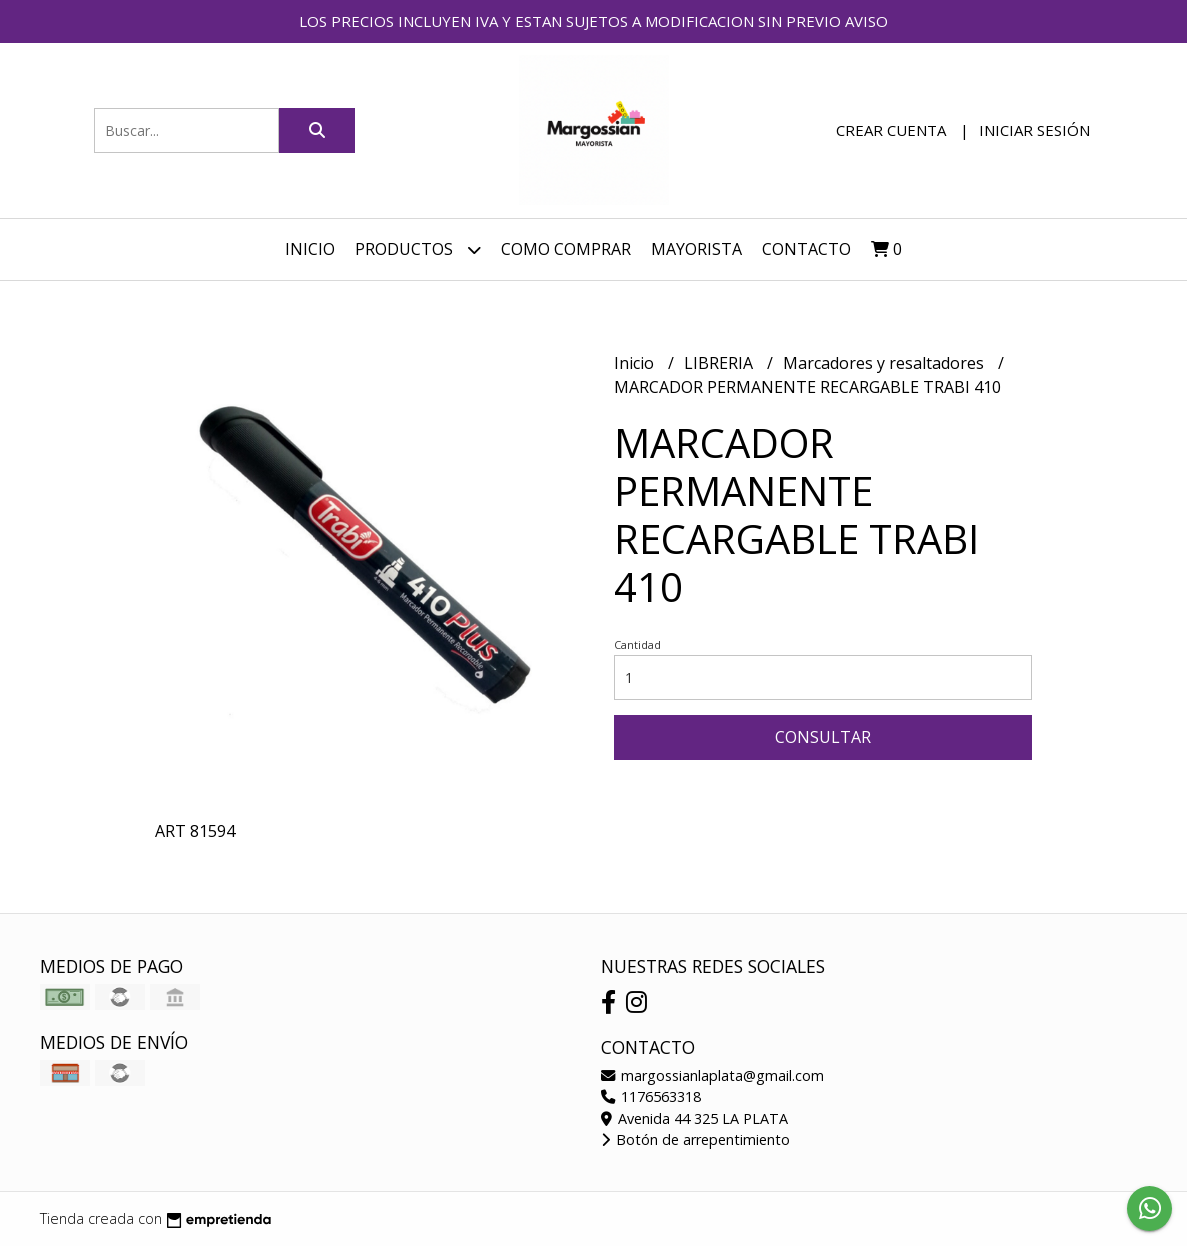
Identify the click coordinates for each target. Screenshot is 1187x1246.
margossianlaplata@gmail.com (712, 1075)
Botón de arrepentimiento (695, 1139)
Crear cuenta (891, 130)
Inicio (310, 249)
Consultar (823, 737)
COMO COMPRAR (566, 249)
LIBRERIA (720, 363)
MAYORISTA (696, 249)
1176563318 (651, 1096)
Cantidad (637, 644)
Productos (418, 249)
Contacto (806, 249)
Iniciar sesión (1034, 130)
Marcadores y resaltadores (885, 363)
